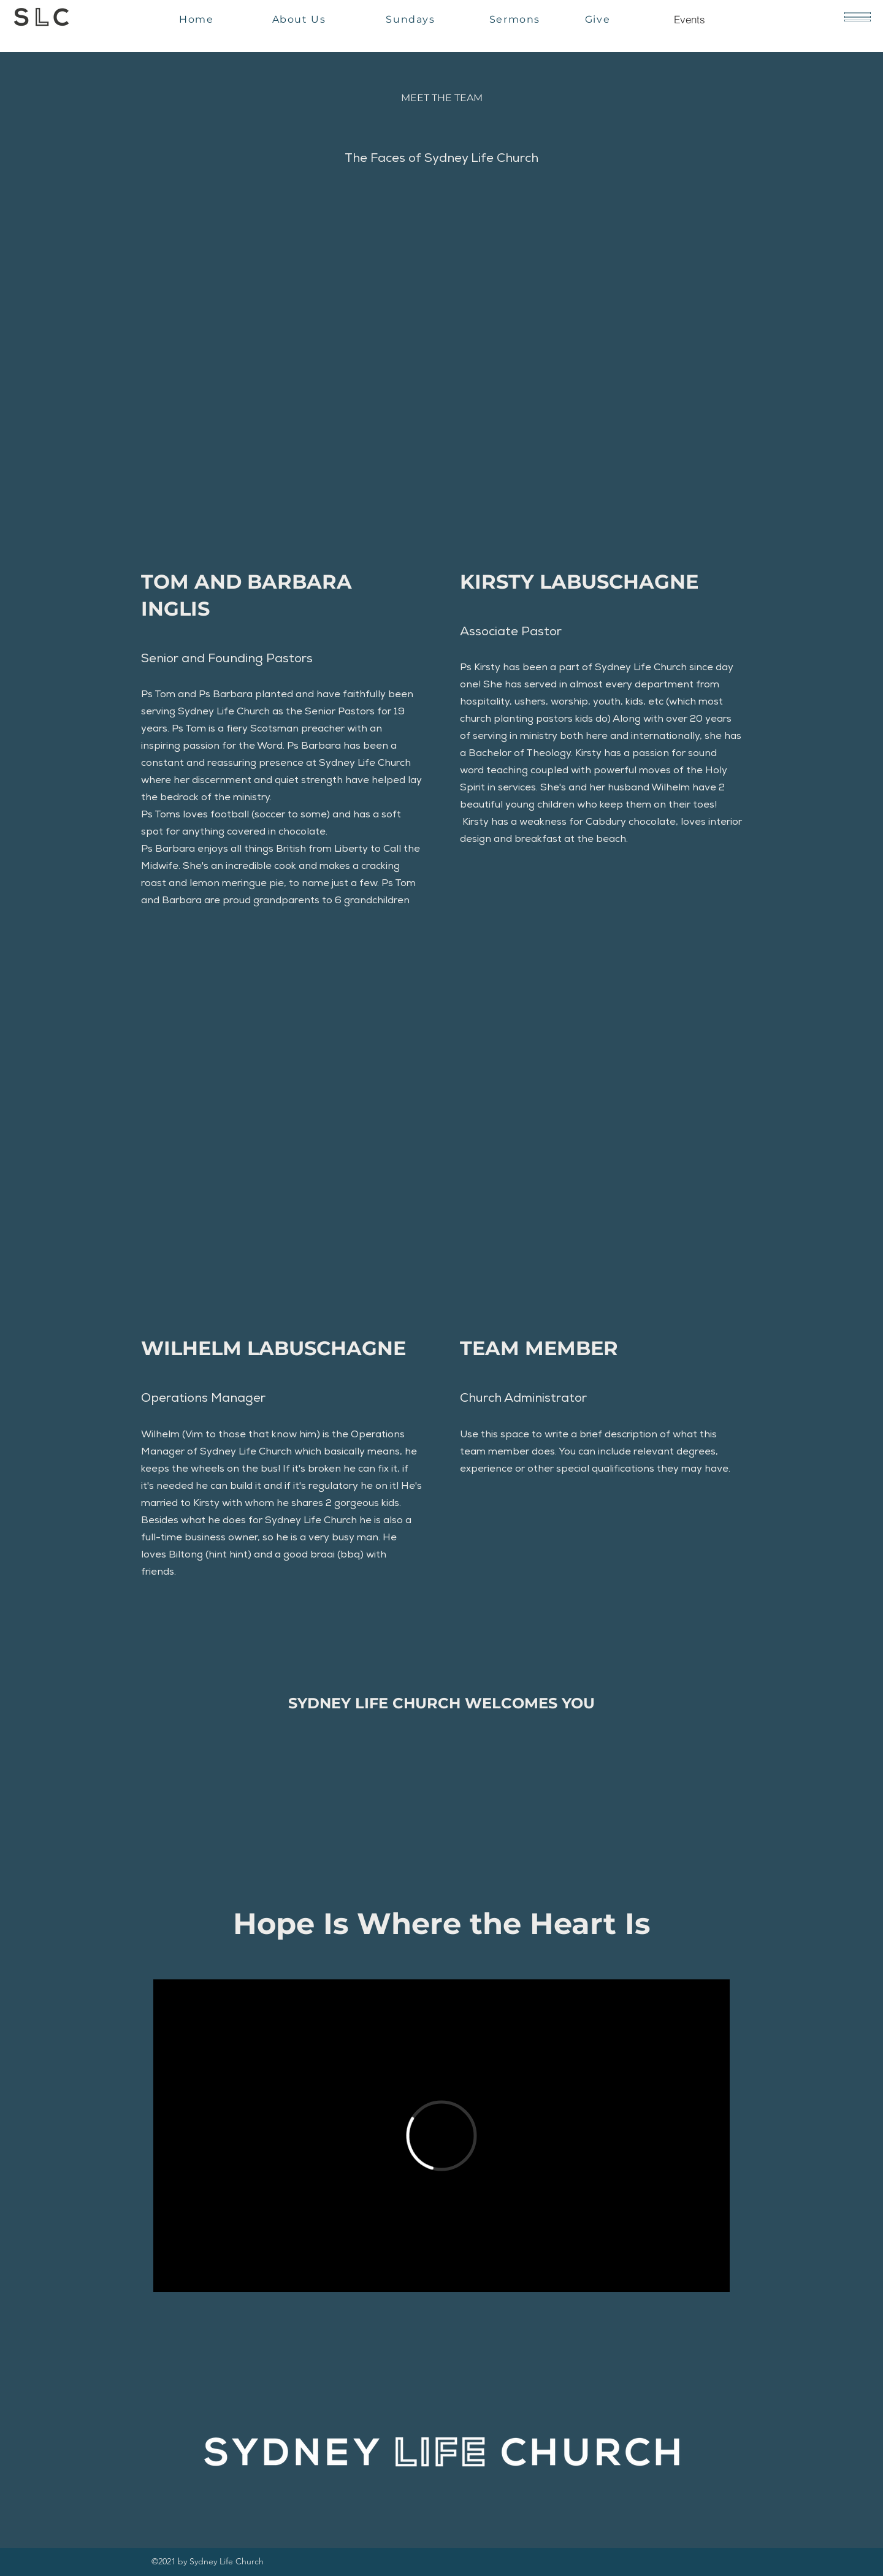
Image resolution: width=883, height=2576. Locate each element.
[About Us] (300, 19)
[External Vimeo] (441, 2135)
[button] (857, 16)
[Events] (689, 19)
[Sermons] (516, 19)
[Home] (197, 19)
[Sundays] (411, 19)
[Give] (598, 19)
